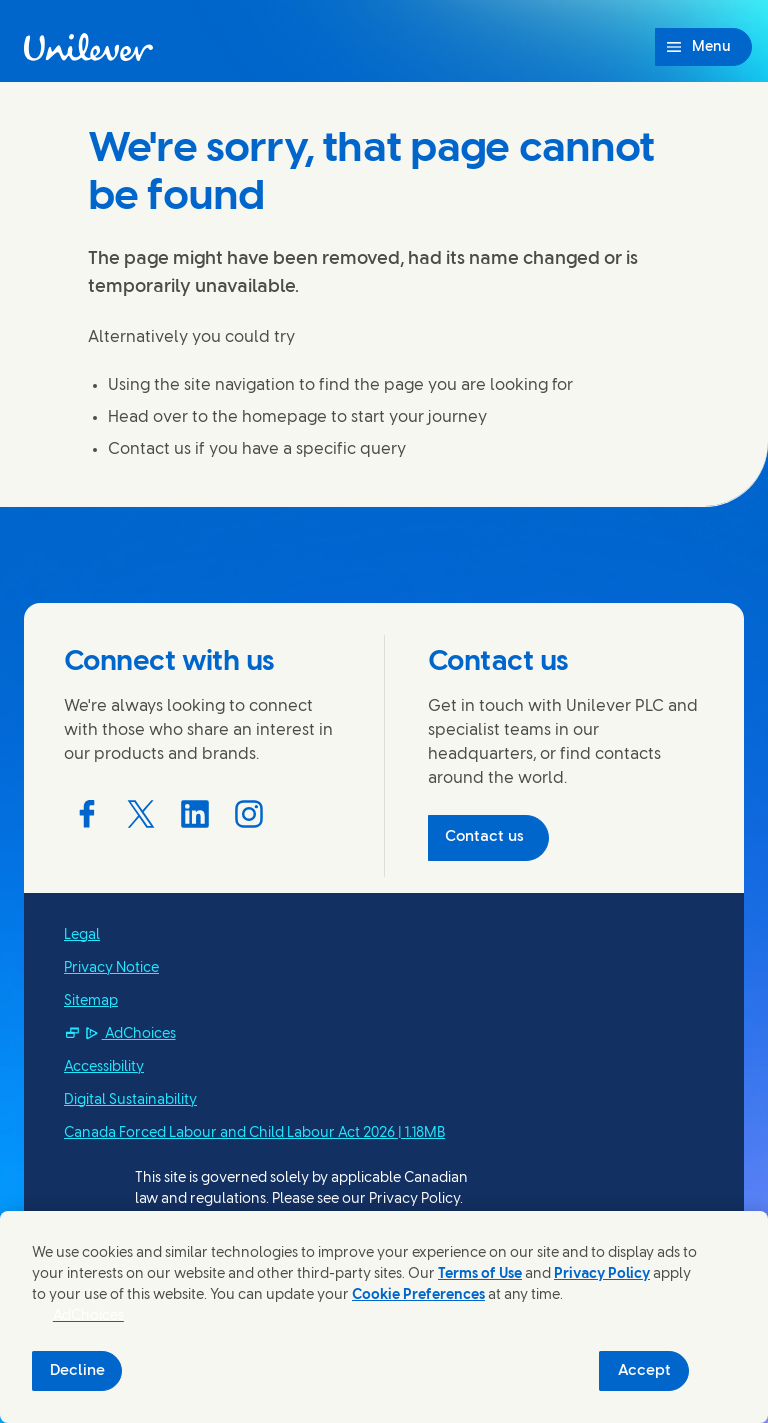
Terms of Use (480, 1274)
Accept (644, 1371)
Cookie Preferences (418, 1295)
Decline (77, 1371)
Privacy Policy (602, 1274)
